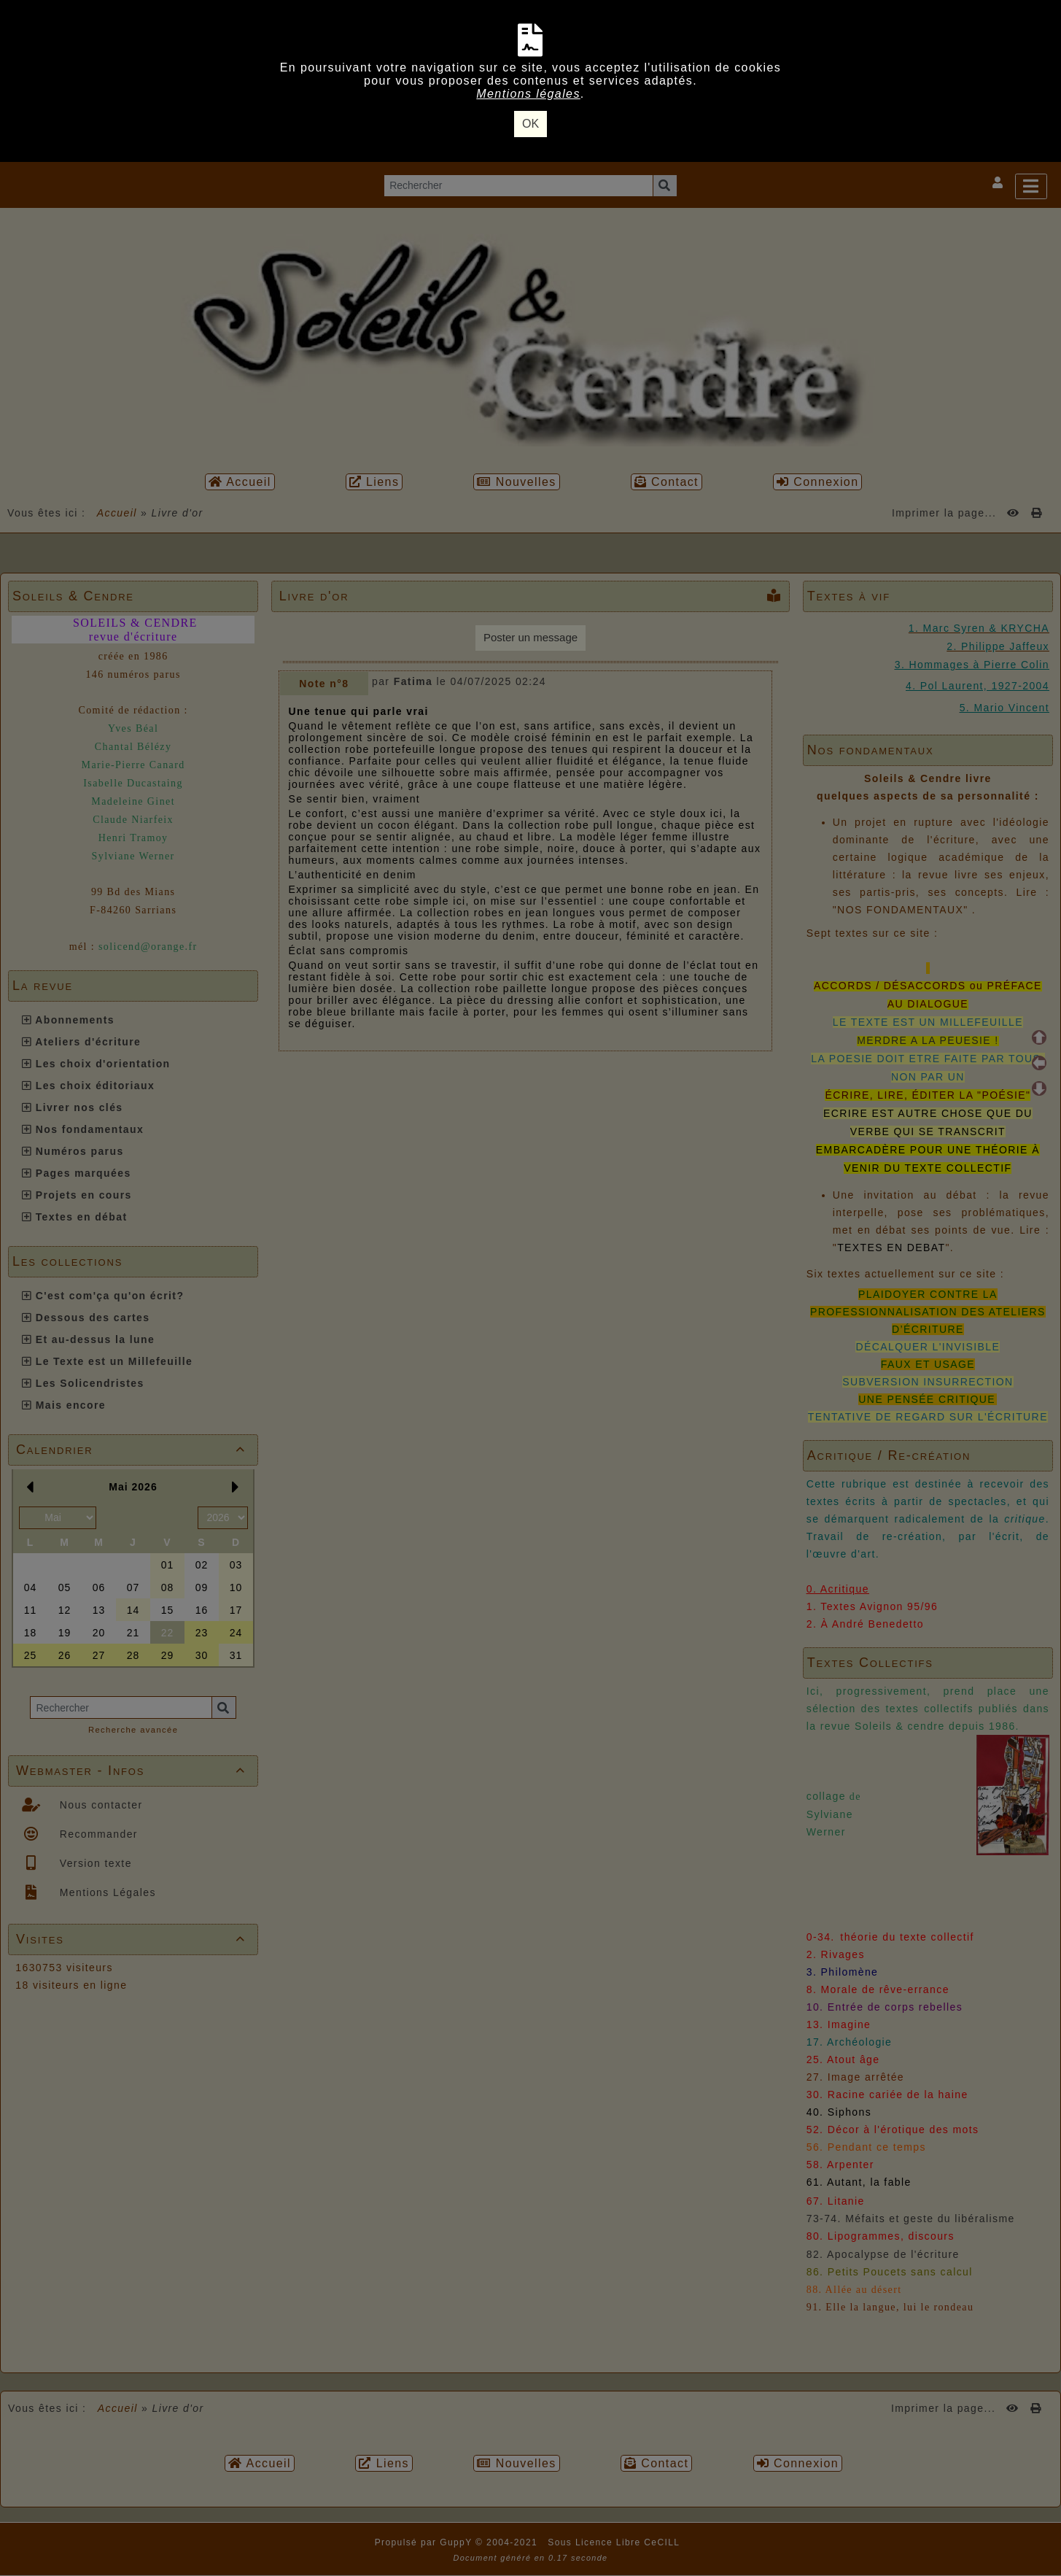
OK (530, 123)
